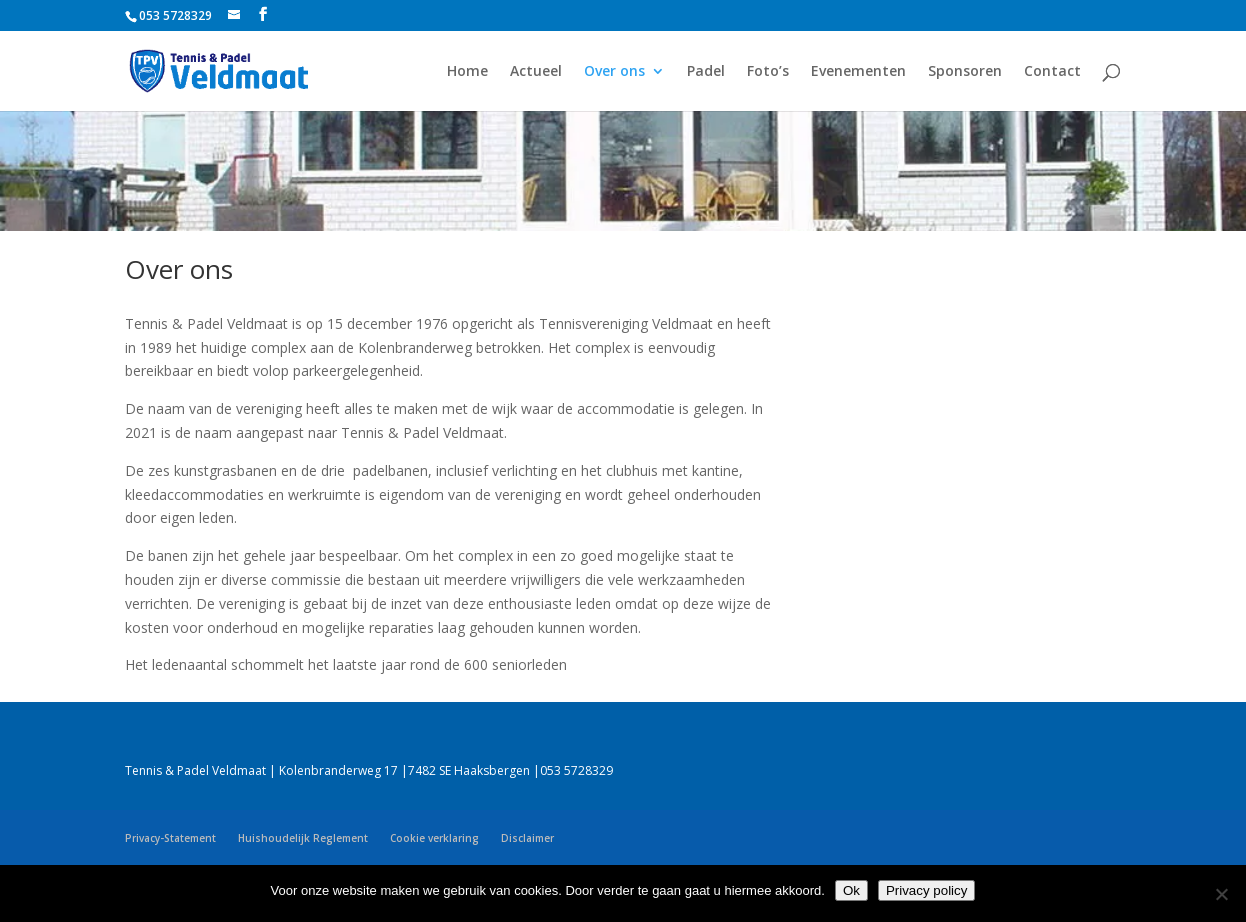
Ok (851, 890)
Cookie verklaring (434, 838)
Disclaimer (527, 838)
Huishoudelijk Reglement (303, 838)
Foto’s (768, 72)
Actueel (536, 72)
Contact (1052, 72)
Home (467, 72)
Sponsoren (965, 72)
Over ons (614, 72)
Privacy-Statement (170, 838)
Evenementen (858, 72)
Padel (706, 72)
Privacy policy (926, 890)
